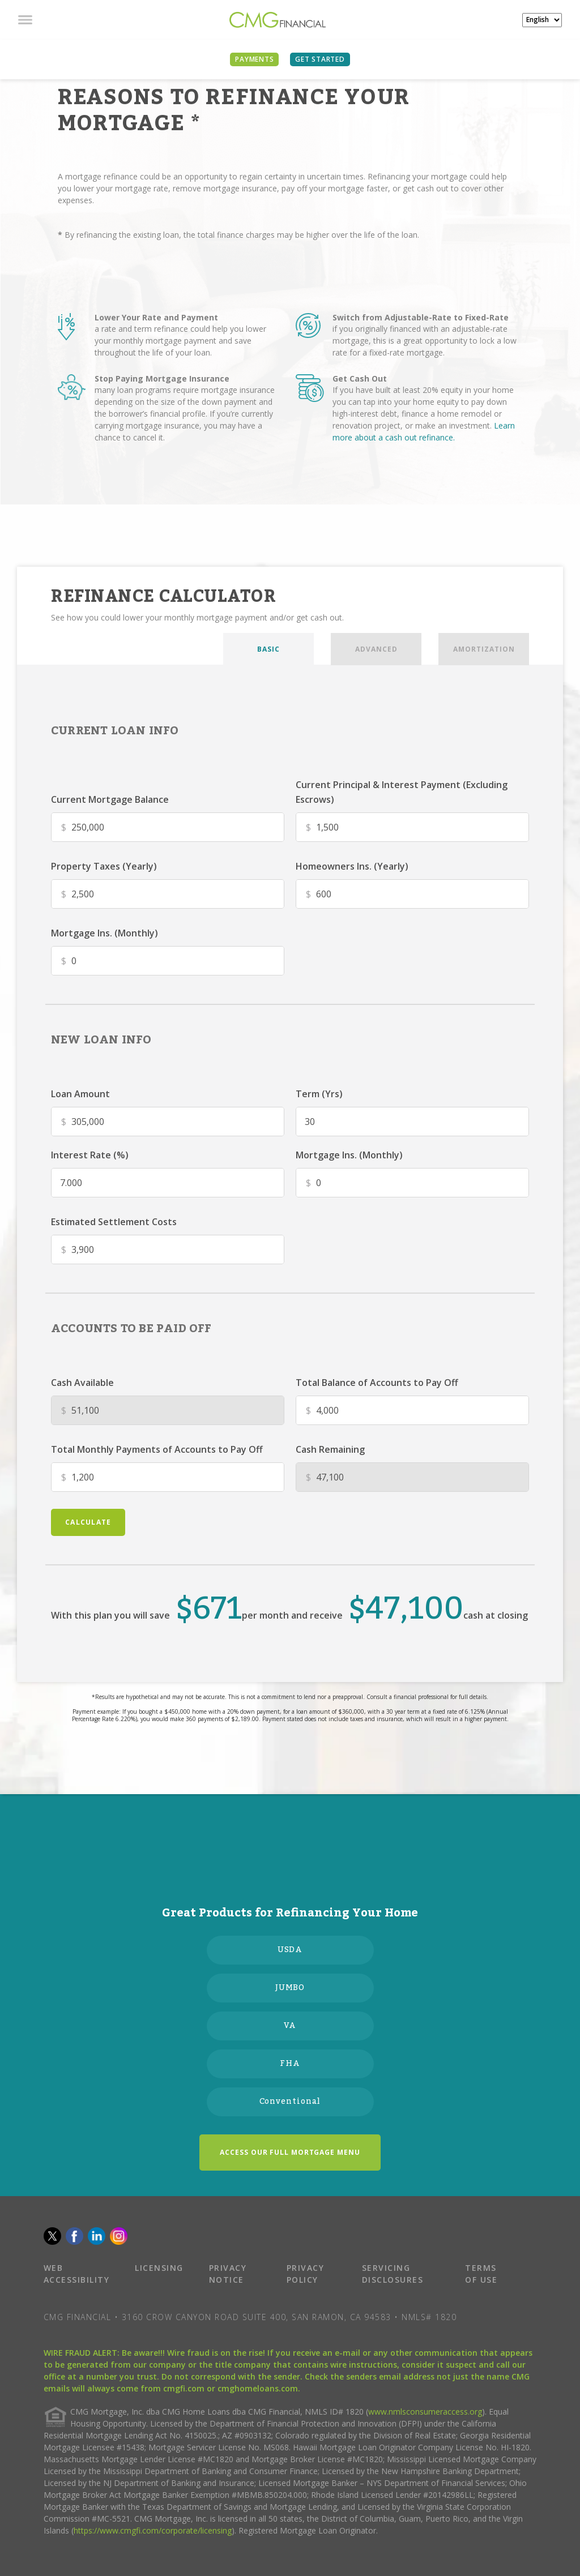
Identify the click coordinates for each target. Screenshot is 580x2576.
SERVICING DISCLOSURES (393, 2273)
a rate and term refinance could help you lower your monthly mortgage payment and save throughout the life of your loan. (180, 340)
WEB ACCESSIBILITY (77, 2273)
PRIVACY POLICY (306, 2273)
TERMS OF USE (481, 2273)
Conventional (290, 2101)
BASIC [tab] (268, 649)
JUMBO (290, 1988)
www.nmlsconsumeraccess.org (425, 2411)
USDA (290, 1950)
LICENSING (159, 2267)
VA (290, 2026)
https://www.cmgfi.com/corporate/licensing (153, 2530)
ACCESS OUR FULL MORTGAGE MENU (290, 2152)
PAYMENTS (254, 59)
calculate (88, 1522)
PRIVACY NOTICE (228, 2273)
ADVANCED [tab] (376, 649)
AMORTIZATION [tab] (484, 649)
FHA (290, 2064)
